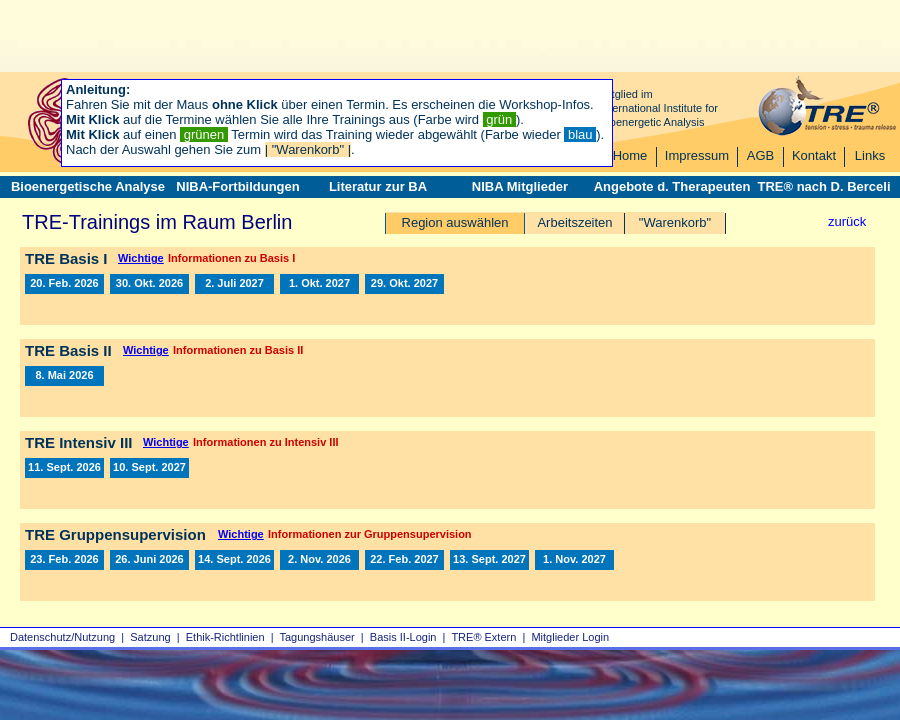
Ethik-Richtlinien (225, 637)
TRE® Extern (483, 637)
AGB (760, 155)
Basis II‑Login (403, 637)
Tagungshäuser (317, 637)
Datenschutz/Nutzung (62, 637)
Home (630, 155)
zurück (847, 221)
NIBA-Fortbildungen (237, 186)
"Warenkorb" (675, 222)
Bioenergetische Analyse (88, 186)
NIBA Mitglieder (520, 186)
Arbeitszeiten (574, 222)
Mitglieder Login (570, 637)
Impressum (697, 155)
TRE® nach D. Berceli (823, 186)
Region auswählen (455, 222)
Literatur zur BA (378, 186)
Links (870, 155)
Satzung (150, 637)
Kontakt (814, 155)
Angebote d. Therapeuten (672, 186)
